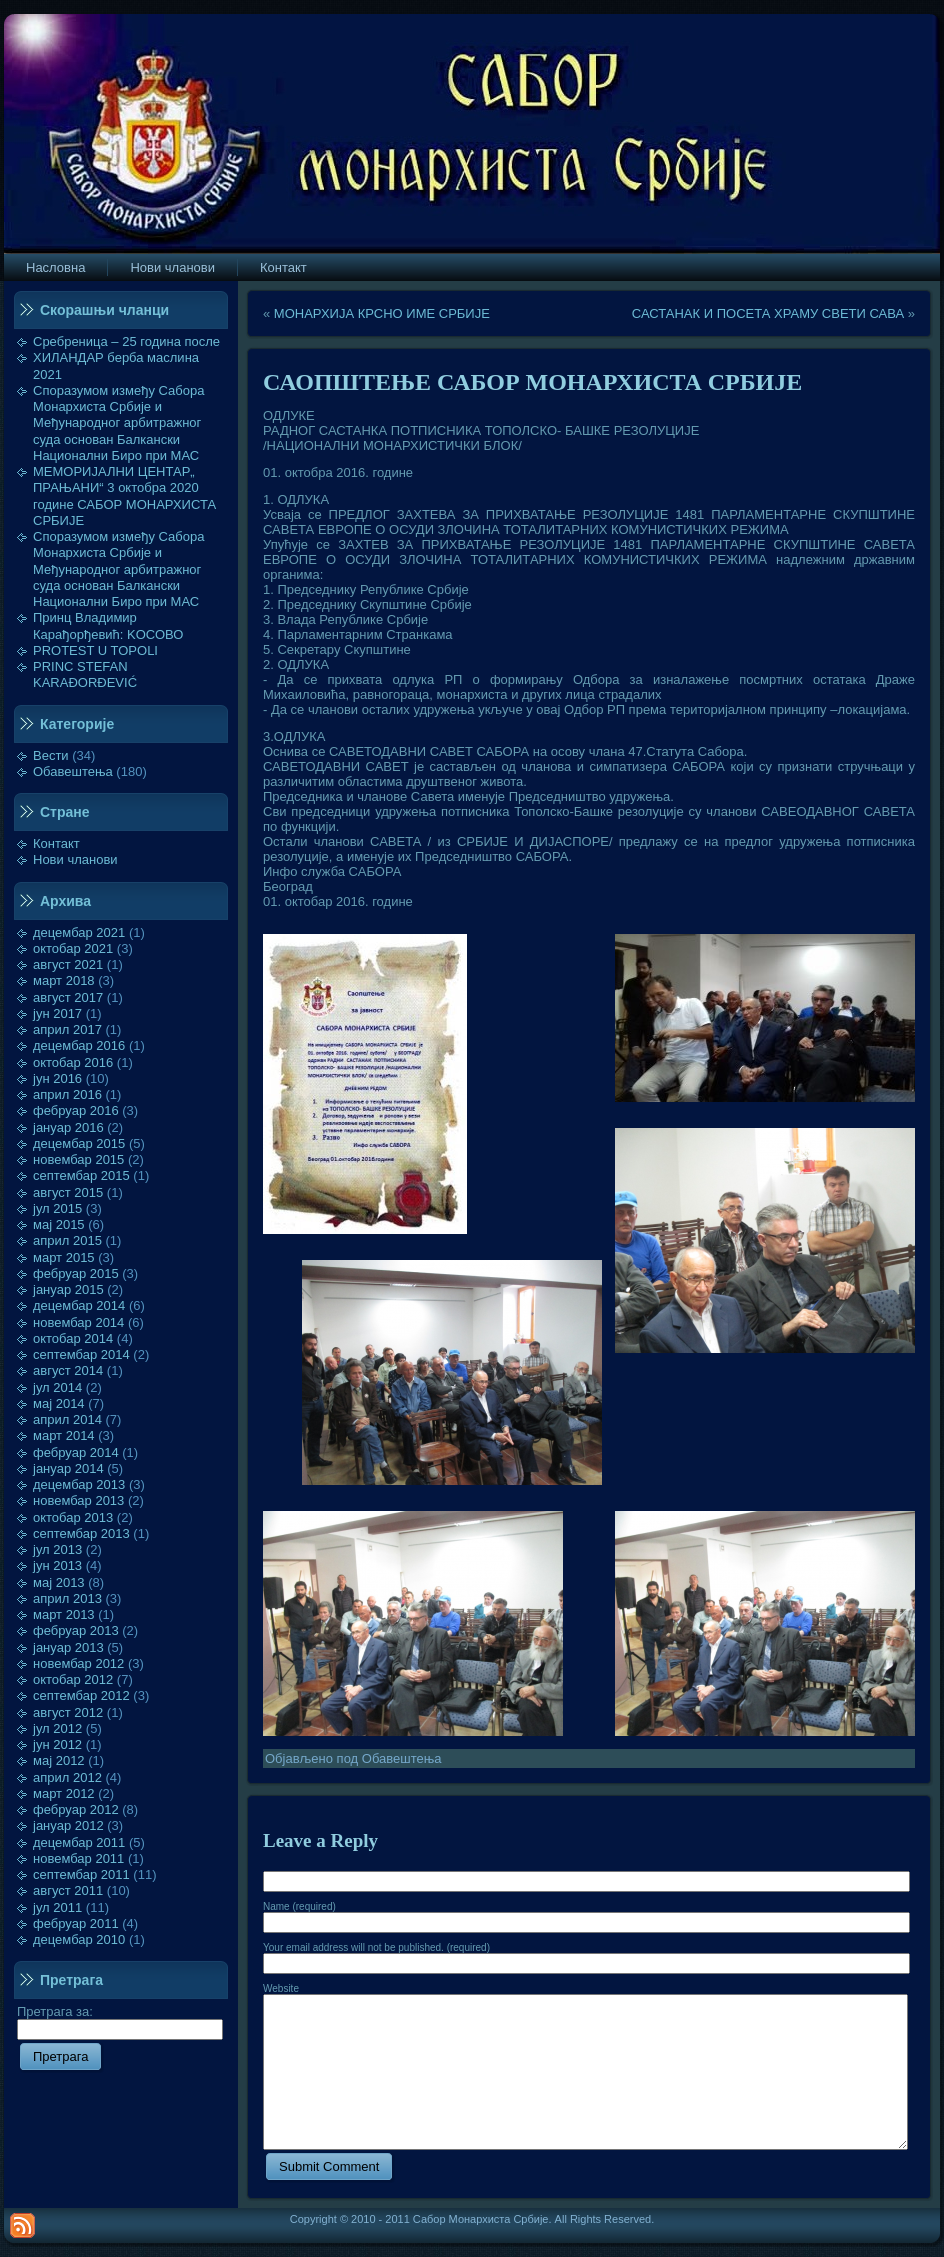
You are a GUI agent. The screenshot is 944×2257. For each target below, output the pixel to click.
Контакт (56, 843)
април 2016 (67, 1094)
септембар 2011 (81, 1874)
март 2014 (64, 1435)
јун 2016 (57, 1078)
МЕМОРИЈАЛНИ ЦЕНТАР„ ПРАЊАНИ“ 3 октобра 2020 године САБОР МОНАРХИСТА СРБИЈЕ (124, 496)
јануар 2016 (68, 1127)
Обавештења (73, 771)
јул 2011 (57, 1907)
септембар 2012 (81, 1695)
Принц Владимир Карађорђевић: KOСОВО (108, 625)
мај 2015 (59, 1224)
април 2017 (67, 1029)
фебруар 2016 (76, 1110)
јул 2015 (57, 1208)
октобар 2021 (73, 948)
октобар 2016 (73, 1062)
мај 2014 (59, 1403)
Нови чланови (75, 859)
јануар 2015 (68, 1289)
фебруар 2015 (76, 1273)
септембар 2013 (81, 1533)
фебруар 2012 (76, 1809)
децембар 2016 (79, 1045)
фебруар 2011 (76, 1923)
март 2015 (64, 1257)
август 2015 (68, 1192)
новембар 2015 (78, 1159)
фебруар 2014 (76, 1452)
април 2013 (67, 1598)
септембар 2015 (81, 1175)
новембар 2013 (78, 1500)
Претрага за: (120, 2020)
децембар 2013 (79, 1484)
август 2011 (68, 1890)
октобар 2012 (73, 1679)
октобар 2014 (73, 1338)
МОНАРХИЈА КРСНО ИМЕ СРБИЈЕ (382, 313)
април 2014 (67, 1419)
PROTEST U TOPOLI (95, 650)
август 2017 (68, 997)
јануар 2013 (68, 1647)
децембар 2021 (79, 932)
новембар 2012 (78, 1663)
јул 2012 (57, 1728)
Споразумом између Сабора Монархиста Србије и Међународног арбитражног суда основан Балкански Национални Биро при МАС (119, 423)
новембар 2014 (78, 1322)
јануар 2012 (68, 1825)
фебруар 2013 (76, 1630)
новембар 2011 (78, 1858)
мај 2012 (59, 1760)
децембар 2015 (79, 1143)
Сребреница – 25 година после (126, 341)
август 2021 (68, 964)
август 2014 (68, 1370)
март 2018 (64, 980)
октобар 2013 (73, 1517)
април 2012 (67, 1777)
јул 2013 (57, 1549)
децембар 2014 (79, 1305)
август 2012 (68, 1712)
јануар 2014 (68, 1468)
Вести (51, 755)
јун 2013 (57, 1565)
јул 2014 (57, 1387)
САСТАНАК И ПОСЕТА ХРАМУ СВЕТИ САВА (768, 313)
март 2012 (64, 1793)
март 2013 (64, 1614)
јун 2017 (57, 1013)
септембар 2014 (81, 1354)
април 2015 (67, 1240)
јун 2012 (57, 1744)
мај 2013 (59, 1582)
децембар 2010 (79, 1939)
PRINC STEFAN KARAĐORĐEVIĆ (85, 674)
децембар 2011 (79, 1842)
